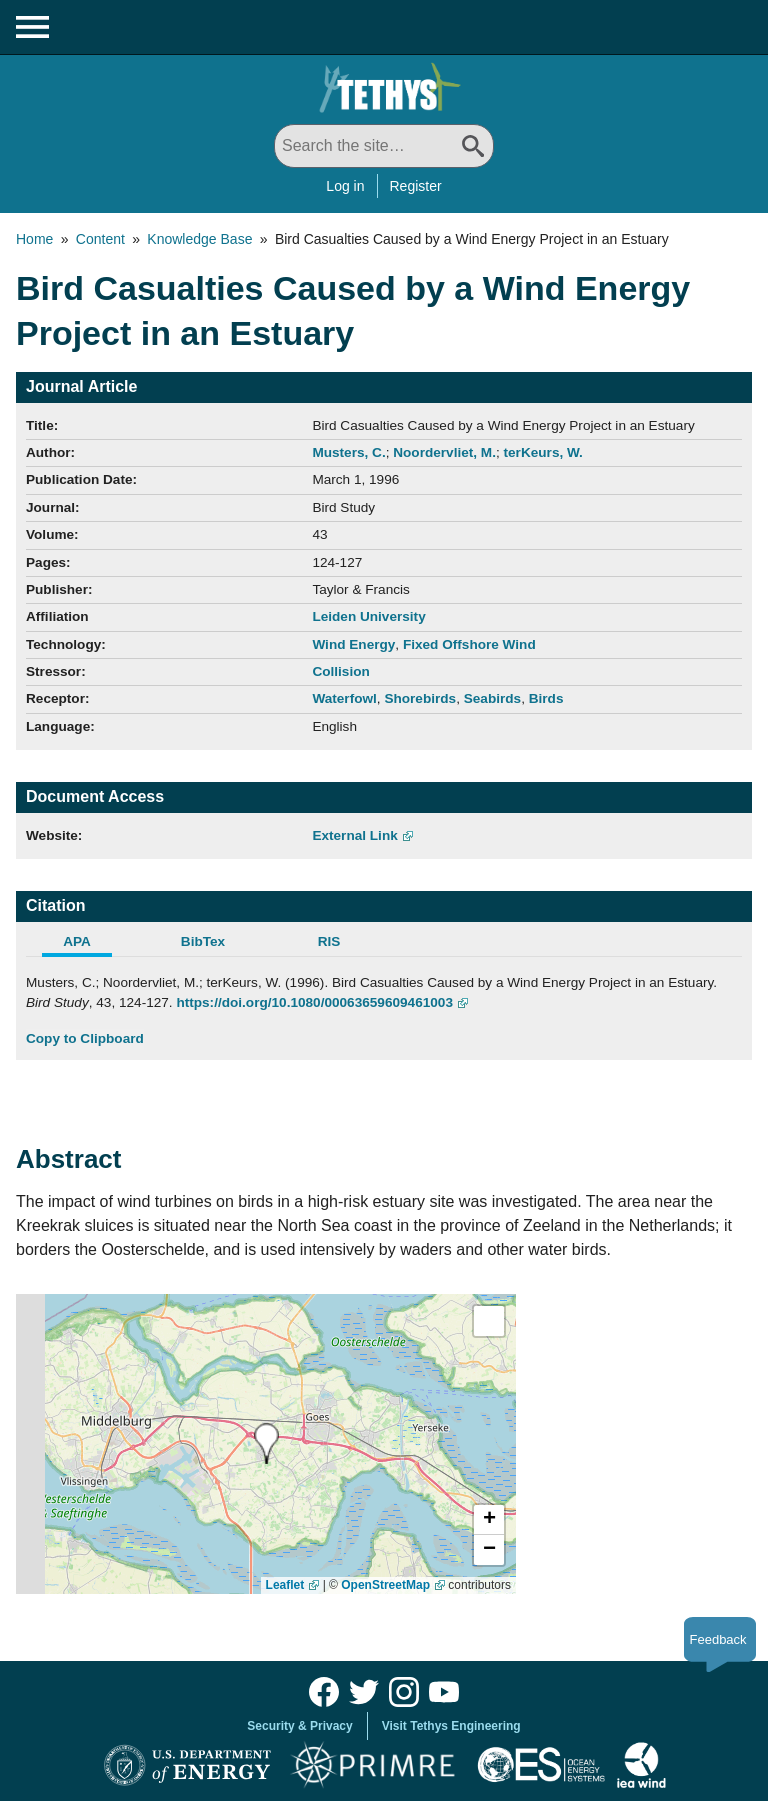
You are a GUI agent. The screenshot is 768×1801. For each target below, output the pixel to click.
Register (416, 186)
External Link (354, 835)
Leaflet (285, 1585)
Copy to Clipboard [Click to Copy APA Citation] (85, 1038)
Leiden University (368, 616)
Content (100, 239)
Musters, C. (348, 452)
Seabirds (492, 698)
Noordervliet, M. (444, 452)
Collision (340, 671)
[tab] (89, 944)
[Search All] (384, 146)
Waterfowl (344, 698)
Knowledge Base (199, 239)
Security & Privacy (299, 1726)
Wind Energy (353, 644)
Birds (546, 698)
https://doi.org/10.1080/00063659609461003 (314, 1002)
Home (34, 239)
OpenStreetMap (385, 1585)
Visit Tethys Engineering (451, 1726)
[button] (489, 1520)
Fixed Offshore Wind (469, 644)
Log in (345, 186)
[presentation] (266, 1443)
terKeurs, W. (543, 452)
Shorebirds (420, 698)
